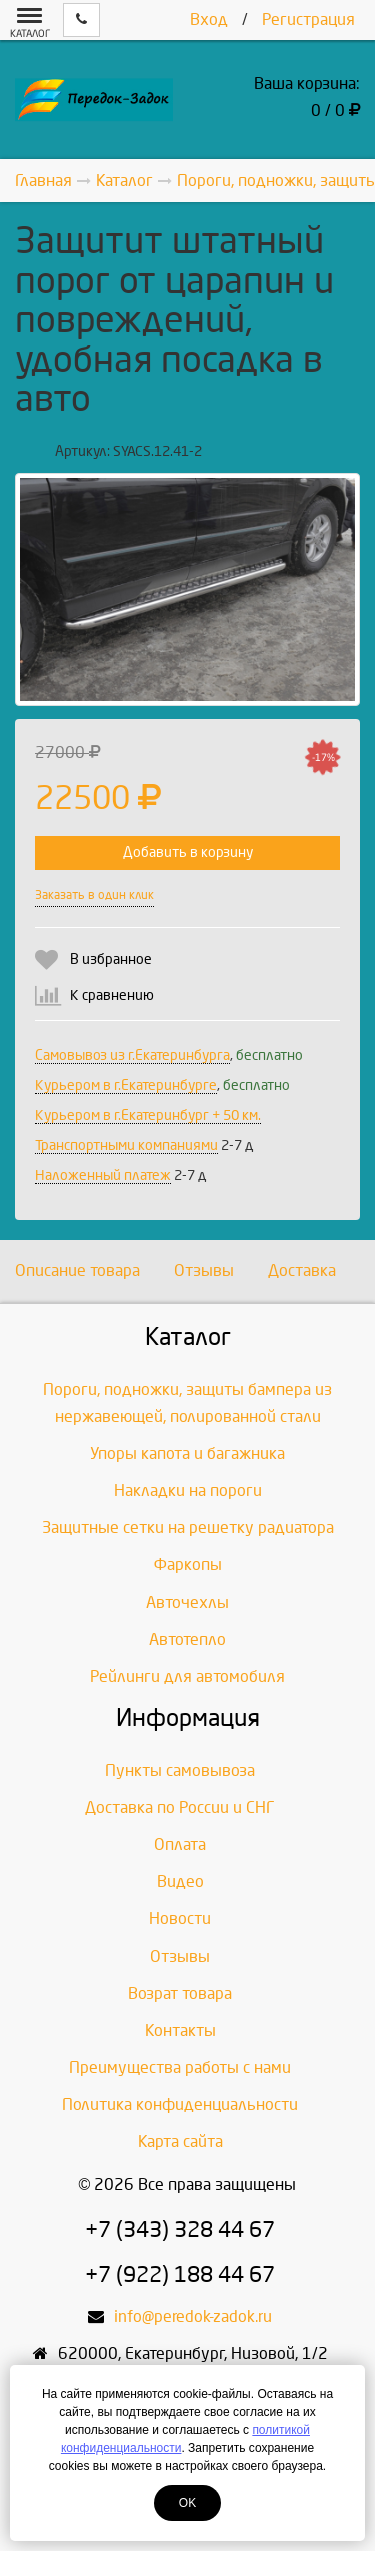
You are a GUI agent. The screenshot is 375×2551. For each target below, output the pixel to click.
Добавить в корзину (188, 852)
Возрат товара (180, 1993)
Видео (180, 1881)
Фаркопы (188, 1564)
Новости (180, 1918)
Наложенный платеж (103, 1175)
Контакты (180, 2030)
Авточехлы (187, 1602)
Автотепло (187, 1639)
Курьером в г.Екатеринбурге (126, 1085)
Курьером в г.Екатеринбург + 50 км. (148, 1115)
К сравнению (112, 995)
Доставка (302, 1270)
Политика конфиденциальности (180, 2104)
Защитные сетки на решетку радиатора (188, 1527)
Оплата (180, 1844)
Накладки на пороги (188, 1490)
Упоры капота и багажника (187, 1453)
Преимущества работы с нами (180, 2067)
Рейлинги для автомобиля (187, 1676)
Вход (209, 19)
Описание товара (77, 1270)
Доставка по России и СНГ (180, 1807)
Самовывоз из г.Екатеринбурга (132, 1055)
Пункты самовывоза (180, 1770)
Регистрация (308, 19)
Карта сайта (180, 2141)
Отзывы (204, 1270)
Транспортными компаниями (126, 1145)
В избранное (111, 959)
